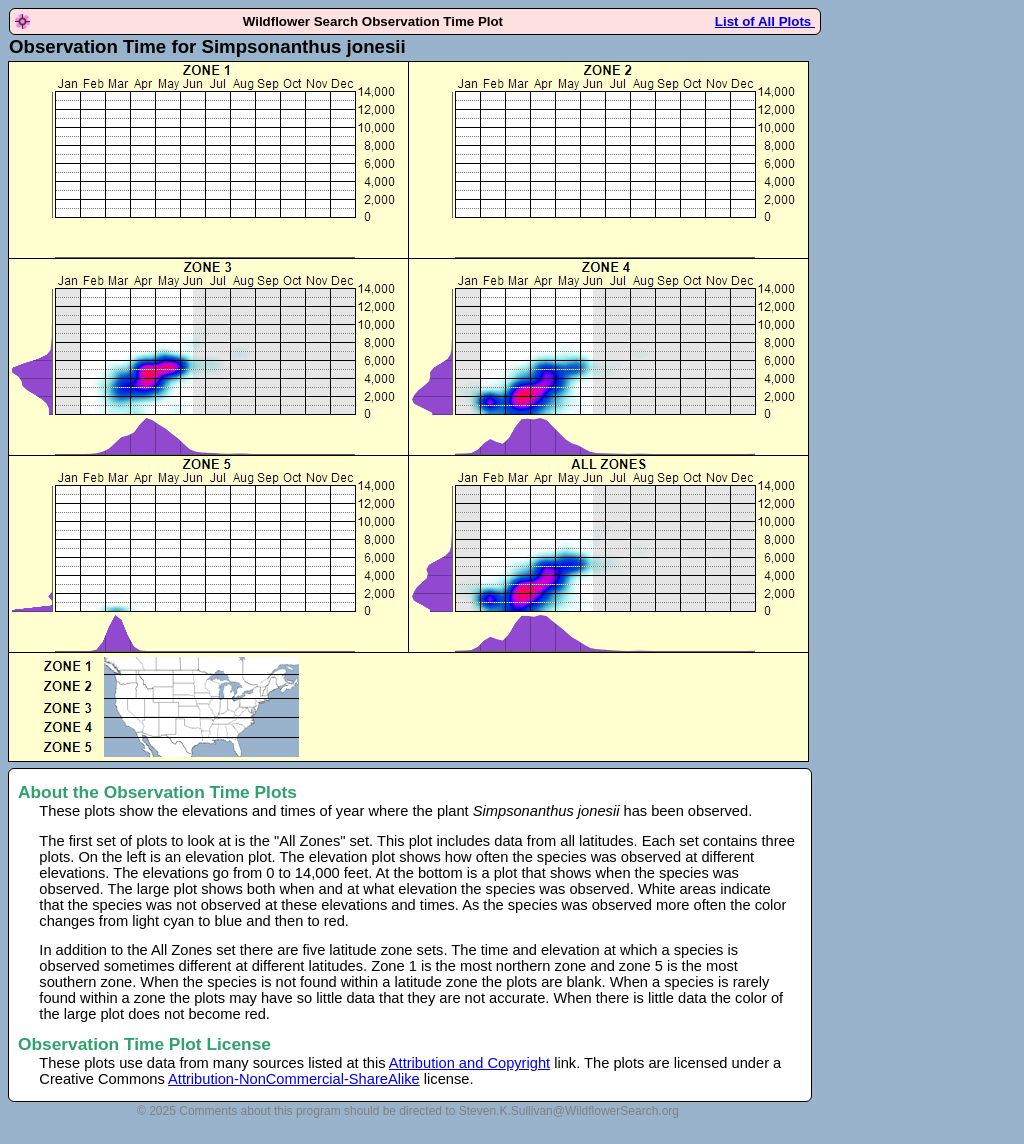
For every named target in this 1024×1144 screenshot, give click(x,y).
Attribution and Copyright (469, 1063)
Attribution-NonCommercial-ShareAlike (294, 1079)
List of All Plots (765, 21)
